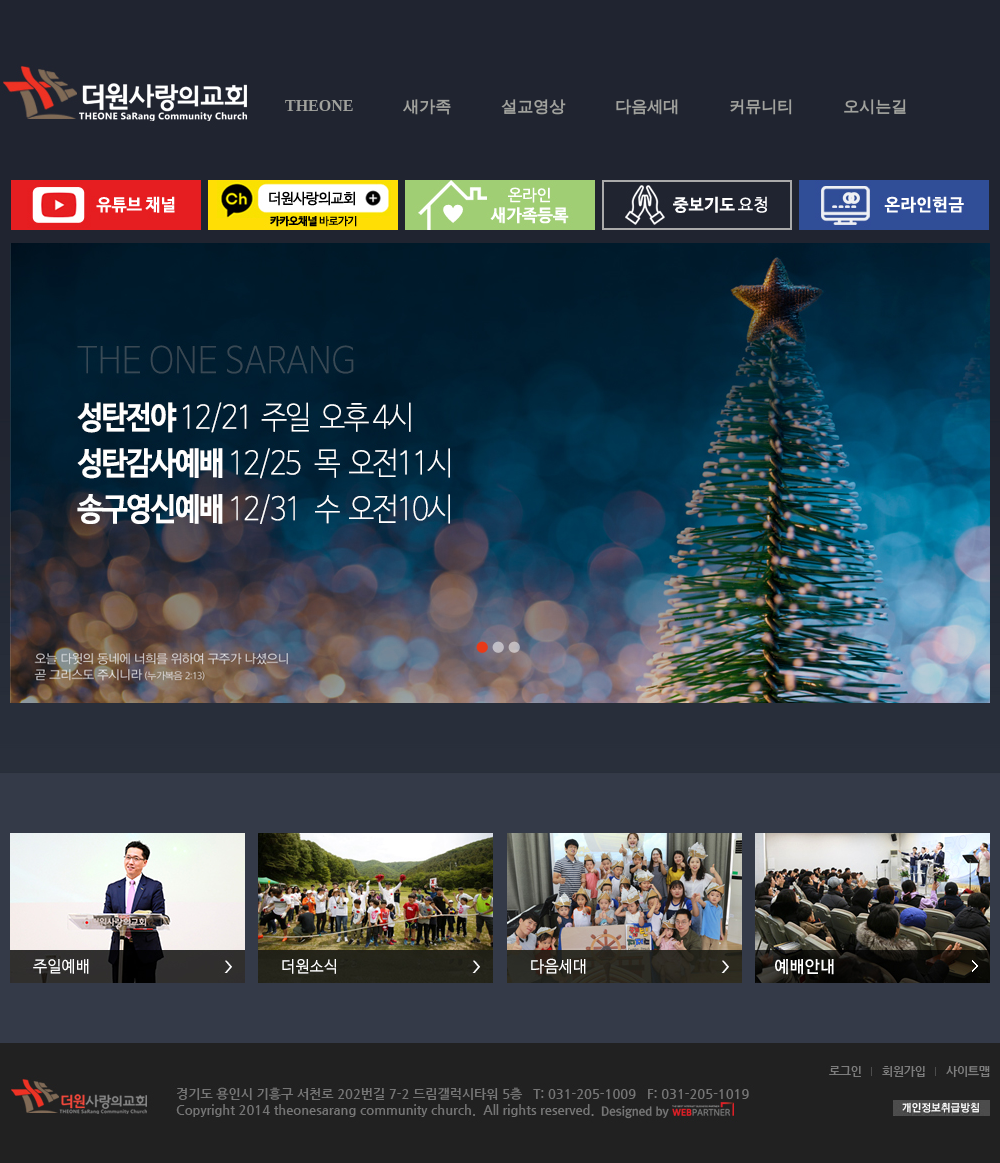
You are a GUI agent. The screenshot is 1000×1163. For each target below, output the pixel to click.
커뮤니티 (761, 106)
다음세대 (647, 106)
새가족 (427, 106)
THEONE (319, 105)
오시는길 (875, 106)
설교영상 (533, 106)
